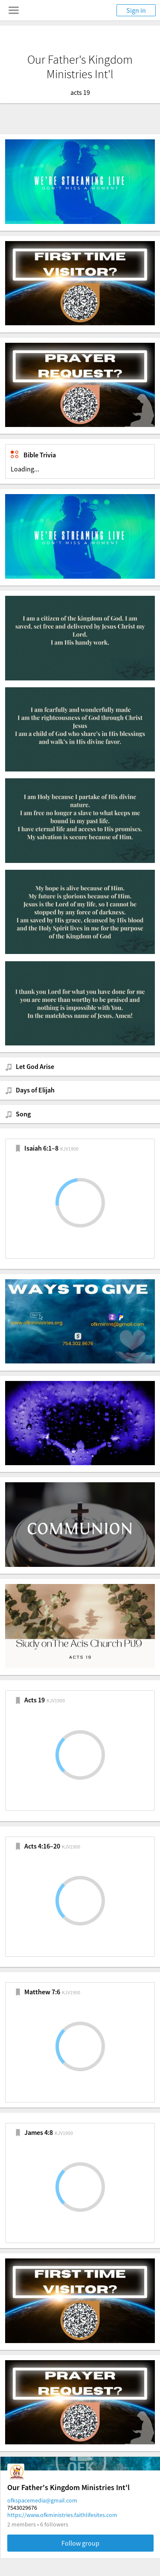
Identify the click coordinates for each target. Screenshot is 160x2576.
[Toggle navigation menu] (14, 10)
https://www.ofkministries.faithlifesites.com (62, 2515)
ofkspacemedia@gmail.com (42, 2500)
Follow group (80, 2543)
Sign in (136, 10)
